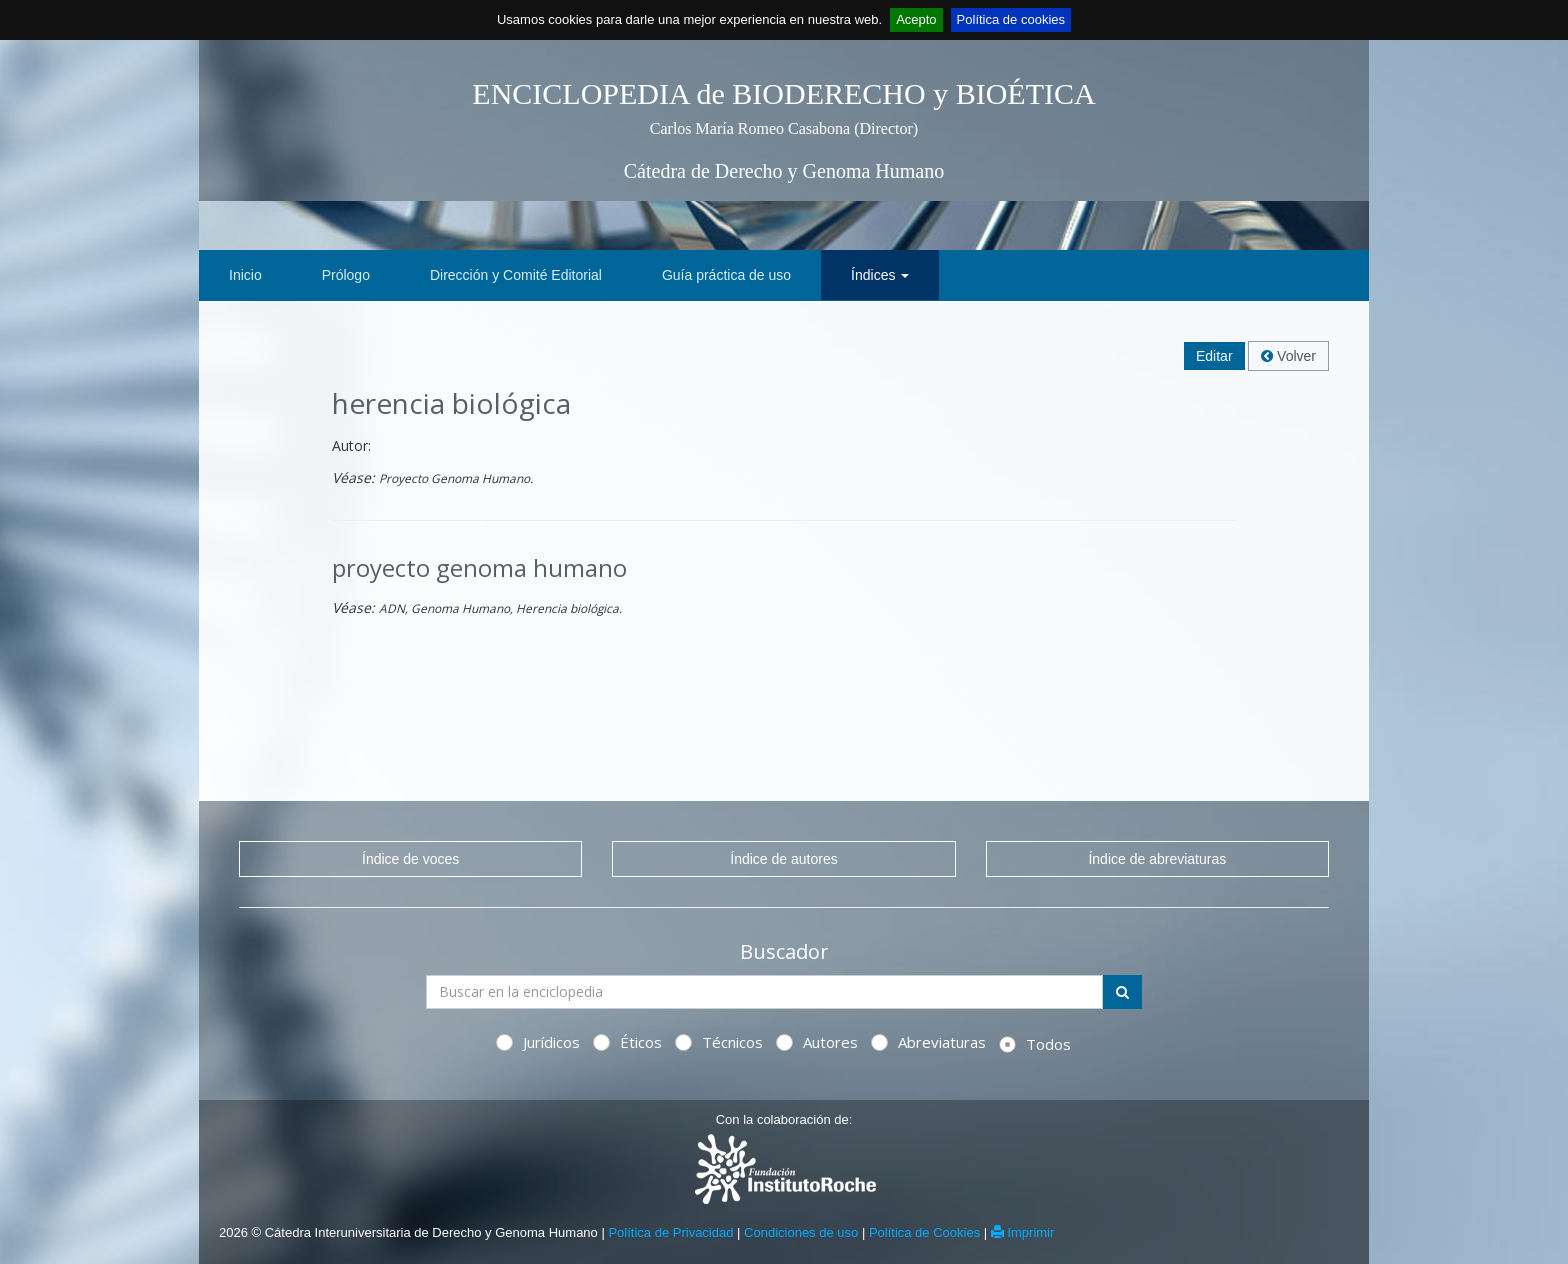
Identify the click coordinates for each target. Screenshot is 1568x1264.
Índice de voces (410, 859)
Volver (1288, 356)
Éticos (627, 1042)
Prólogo (346, 275)
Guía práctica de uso (726, 275)
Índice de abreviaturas (1157, 859)
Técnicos (719, 1042)
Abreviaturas (928, 1042)
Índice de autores (783, 859)
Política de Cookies (924, 1232)
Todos (1035, 1044)
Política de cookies (1011, 19)
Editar (1214, 356)
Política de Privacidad (670, 1232)
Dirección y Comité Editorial (516, 275)
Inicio (245, 275)
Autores (817, 1042)
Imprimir (1023, 1232)
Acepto (916, 19)
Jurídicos (538, 1042)
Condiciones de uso (801, 1232)
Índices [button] (880, 275)
